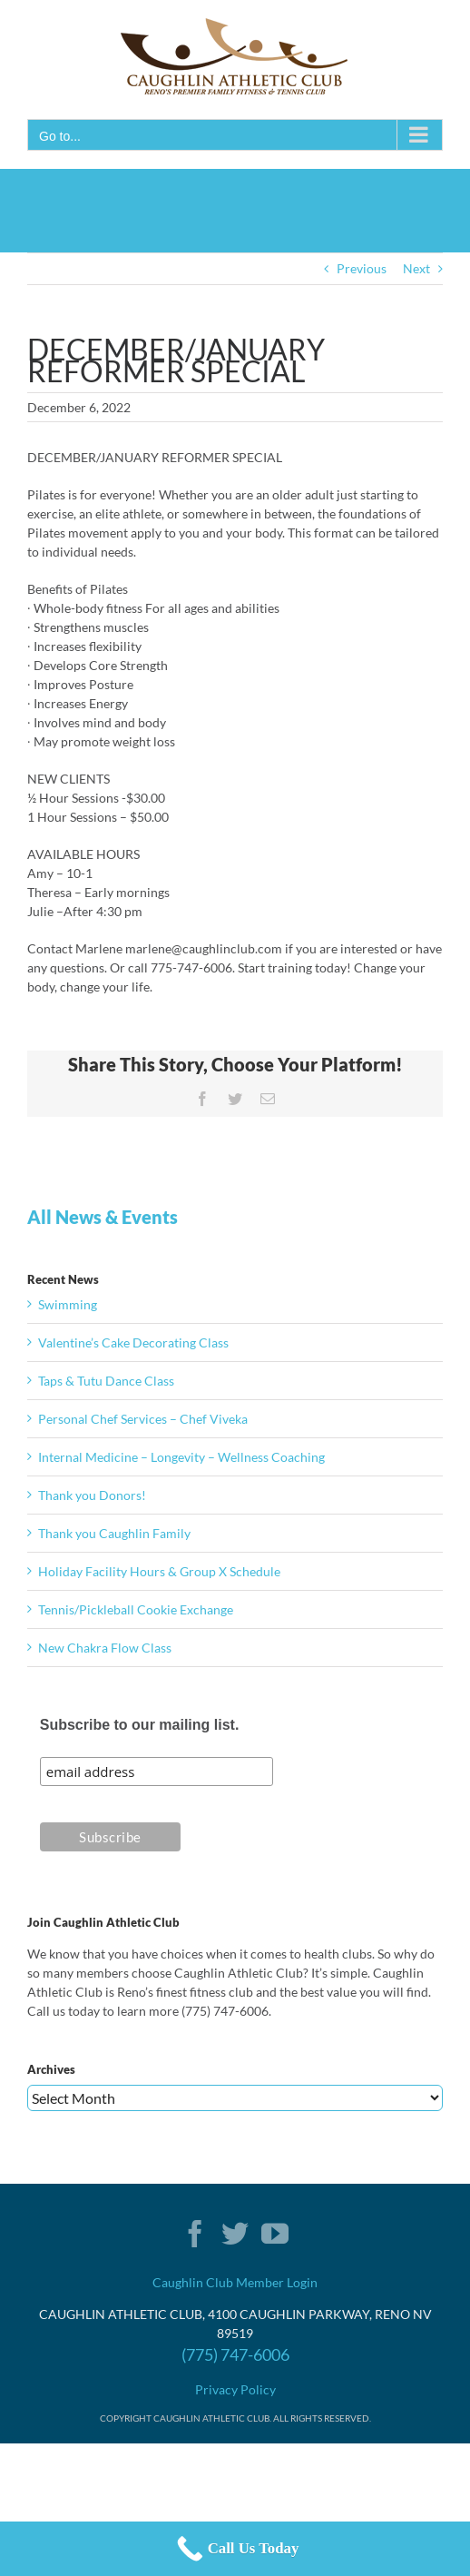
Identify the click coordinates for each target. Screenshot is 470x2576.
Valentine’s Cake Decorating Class (133, 1342)
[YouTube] (275, 2233)
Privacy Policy (235, 2389)
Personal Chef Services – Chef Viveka (143, 1418)
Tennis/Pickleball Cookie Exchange (135, 1609)
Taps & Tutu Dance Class (106, 1380)
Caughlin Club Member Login (235, 2282)
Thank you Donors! (92, 1495)
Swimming (67, 1304)
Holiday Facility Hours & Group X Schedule (159, 1571)
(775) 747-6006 (235, 2354)
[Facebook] (195, 2233)
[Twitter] (235, 2233)
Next (416, 268)
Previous (362, 268)
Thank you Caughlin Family (114, 1533)
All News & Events (102, 1217)
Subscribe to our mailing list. (140, 1724)
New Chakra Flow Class (104, 1647)
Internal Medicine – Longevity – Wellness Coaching (181, 1457)
